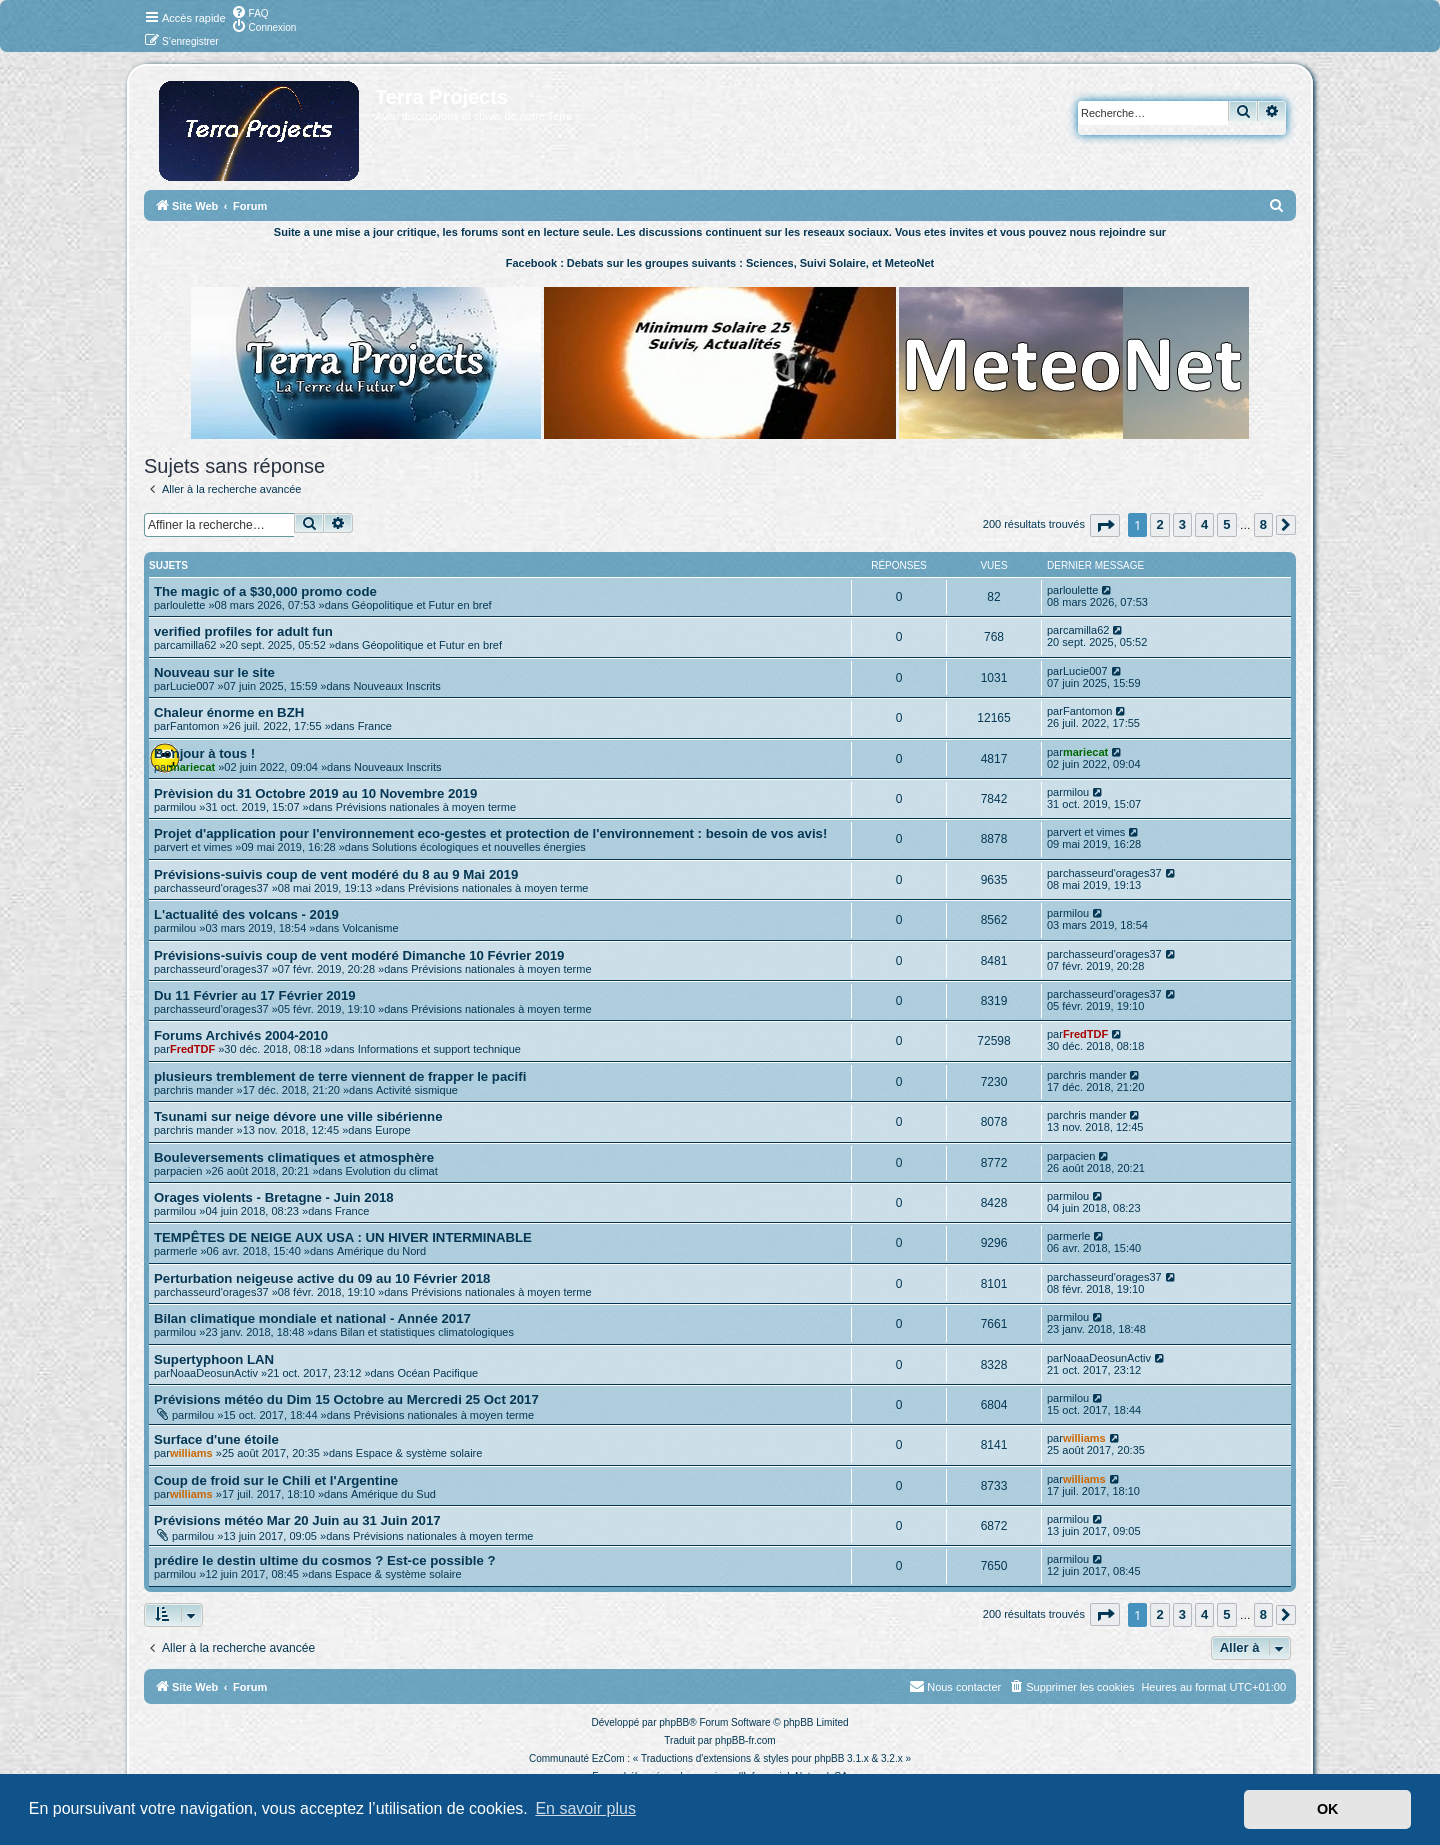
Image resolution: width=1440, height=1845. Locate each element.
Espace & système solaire (419, 1453)
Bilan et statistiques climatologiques (427, 1332)
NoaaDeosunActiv (214, 1373)
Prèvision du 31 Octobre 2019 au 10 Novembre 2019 (315, 793)
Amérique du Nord (381, 1251)
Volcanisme (370, 928)
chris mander (202, 1090)
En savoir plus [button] (585, 1808)
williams (191, 1453)
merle (184, 1251)
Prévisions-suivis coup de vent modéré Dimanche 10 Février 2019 (359, 955)
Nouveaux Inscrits (396, 686)
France (375, 726)
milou (183, 807)
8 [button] (1263, 524)
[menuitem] (250, 12)
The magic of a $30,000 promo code (265, 591)
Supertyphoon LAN (214, 1359)
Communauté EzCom (577, 1758)
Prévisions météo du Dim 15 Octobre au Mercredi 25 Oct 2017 (346, 1399)
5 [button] (1226, 524)
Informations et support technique (439, 1049)
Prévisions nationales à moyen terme (426, 807)
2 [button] (1159, 524)
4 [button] (1204, 524)
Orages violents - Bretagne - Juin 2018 (274, 1197)
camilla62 (193, 645)
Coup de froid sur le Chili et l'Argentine (276, 1480)
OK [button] (1328, 1809)
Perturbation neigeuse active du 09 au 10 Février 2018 (322, 1278)
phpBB (674, 1722)
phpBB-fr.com (745, 1740)
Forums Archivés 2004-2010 (241, 1035)
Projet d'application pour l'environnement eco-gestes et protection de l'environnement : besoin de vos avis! (490, 833)
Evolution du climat (391, 1171)
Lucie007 (192, 686)
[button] (1105, 525)
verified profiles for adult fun (243, 631)
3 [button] (1182, 524)
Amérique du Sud (393, 1494)
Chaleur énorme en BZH (229, 712)
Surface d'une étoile (216, 1439)
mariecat (192, 767)
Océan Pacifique (437, 1373)
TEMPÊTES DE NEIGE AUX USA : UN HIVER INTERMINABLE (343, 1237)
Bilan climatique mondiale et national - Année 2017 (312, 1318)
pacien (186, 1171)
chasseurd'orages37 (219, 888)
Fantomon (195, 726)
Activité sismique (417, 1090)
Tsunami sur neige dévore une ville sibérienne (298, 1116)
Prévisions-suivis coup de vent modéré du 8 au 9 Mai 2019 (336, 874)
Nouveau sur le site (214, 672)
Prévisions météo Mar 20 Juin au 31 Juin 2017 (297, 1520)
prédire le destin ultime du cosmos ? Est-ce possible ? (325, 1560)
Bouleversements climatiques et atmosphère (294, 1157)
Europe (392, 1130)
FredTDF (192, 1049)
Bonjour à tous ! (204, 753)
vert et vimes (201, 847)
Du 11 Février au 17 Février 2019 (255, 995)
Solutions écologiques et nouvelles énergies (479, 847)
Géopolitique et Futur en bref (422, 605)
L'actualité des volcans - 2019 (246, 914)
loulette (187, 605)
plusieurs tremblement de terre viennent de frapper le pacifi (340, 1076)
